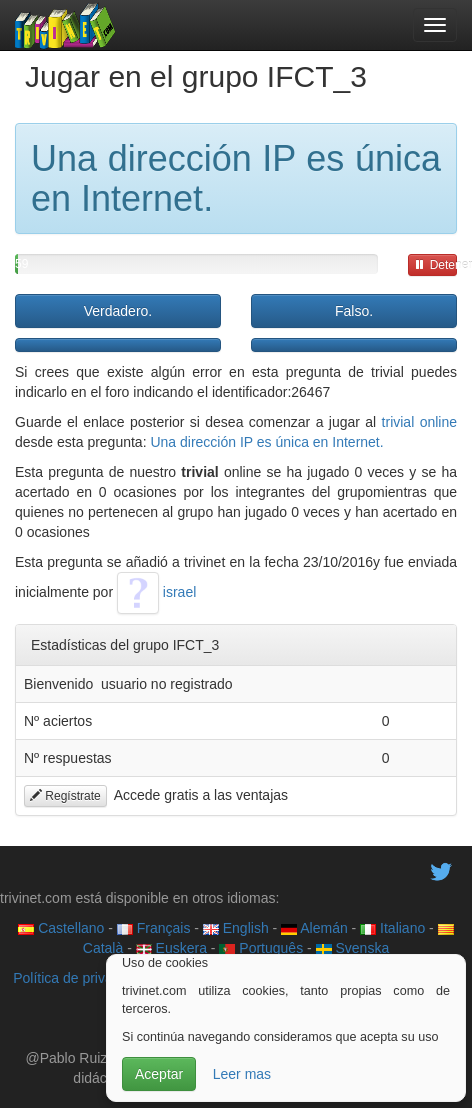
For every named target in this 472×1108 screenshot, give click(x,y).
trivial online (419, 422)
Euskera (171, 948)
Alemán (314, 928)
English (236, 928)
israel (156, 592)
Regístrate (65, 796)
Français (154, 928)
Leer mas (242, 1074)
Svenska (353, 948)
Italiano (392, 928)
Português (261, 948)
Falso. (354, 311)
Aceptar (159, 1074)
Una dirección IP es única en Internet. (266, 442)
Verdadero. (118, 311)
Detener (435, 265)
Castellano (61, 928)
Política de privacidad (79, 978)
